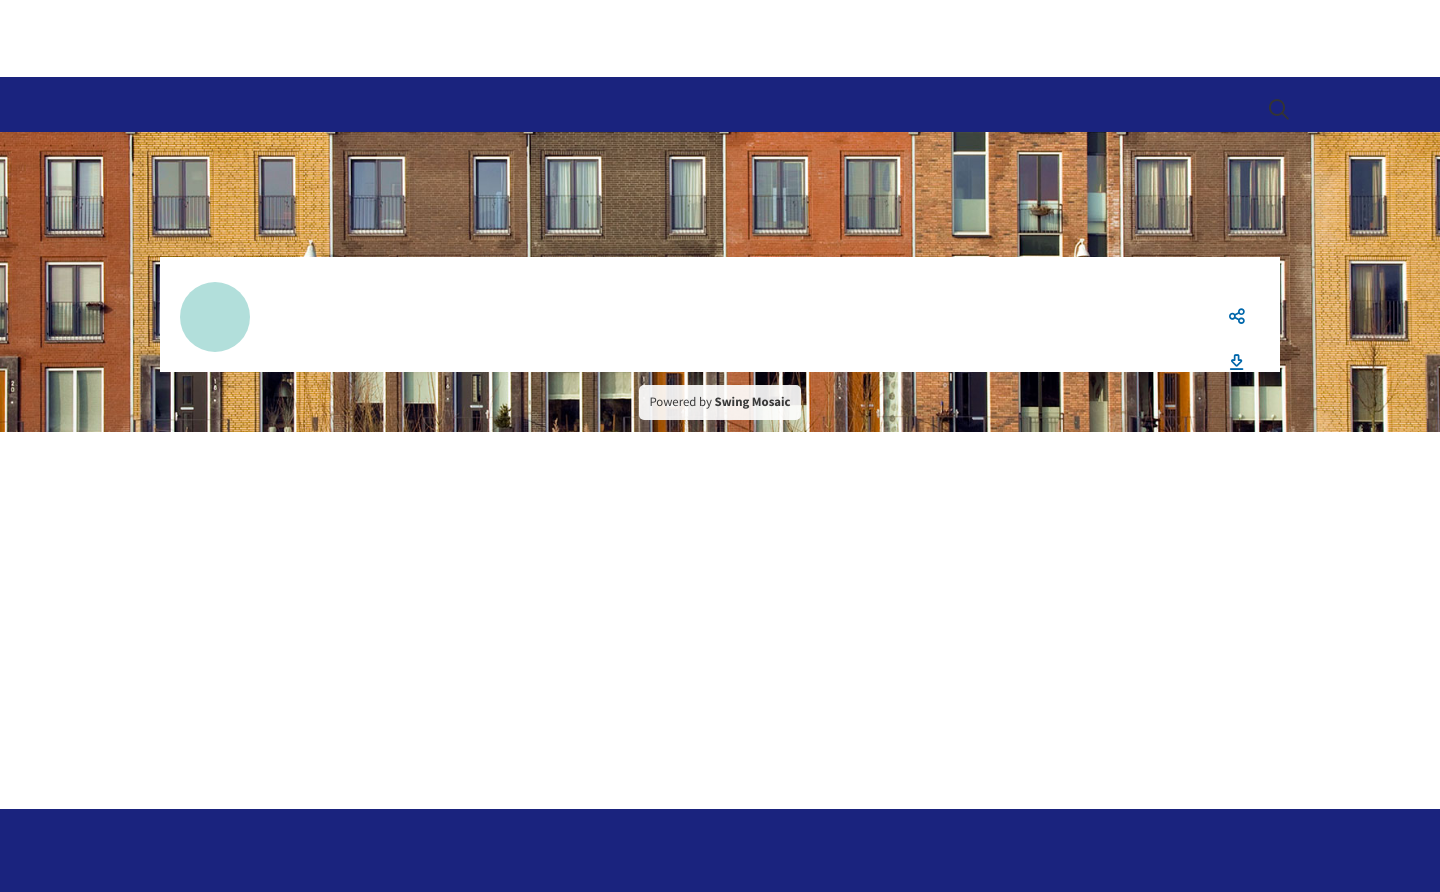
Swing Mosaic (753, 402)
